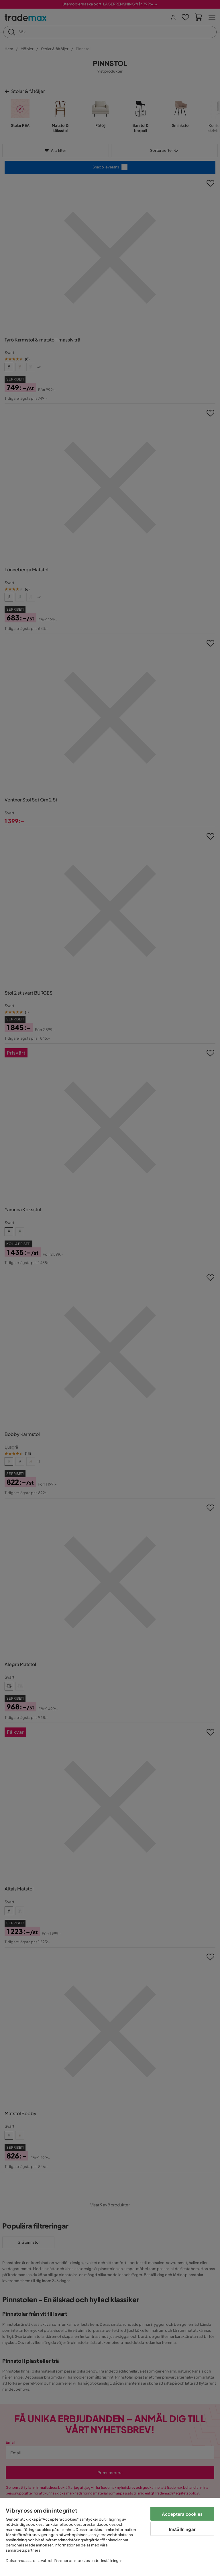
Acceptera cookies (182, 2514)
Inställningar (182, 2529)
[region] (110, 2537)
